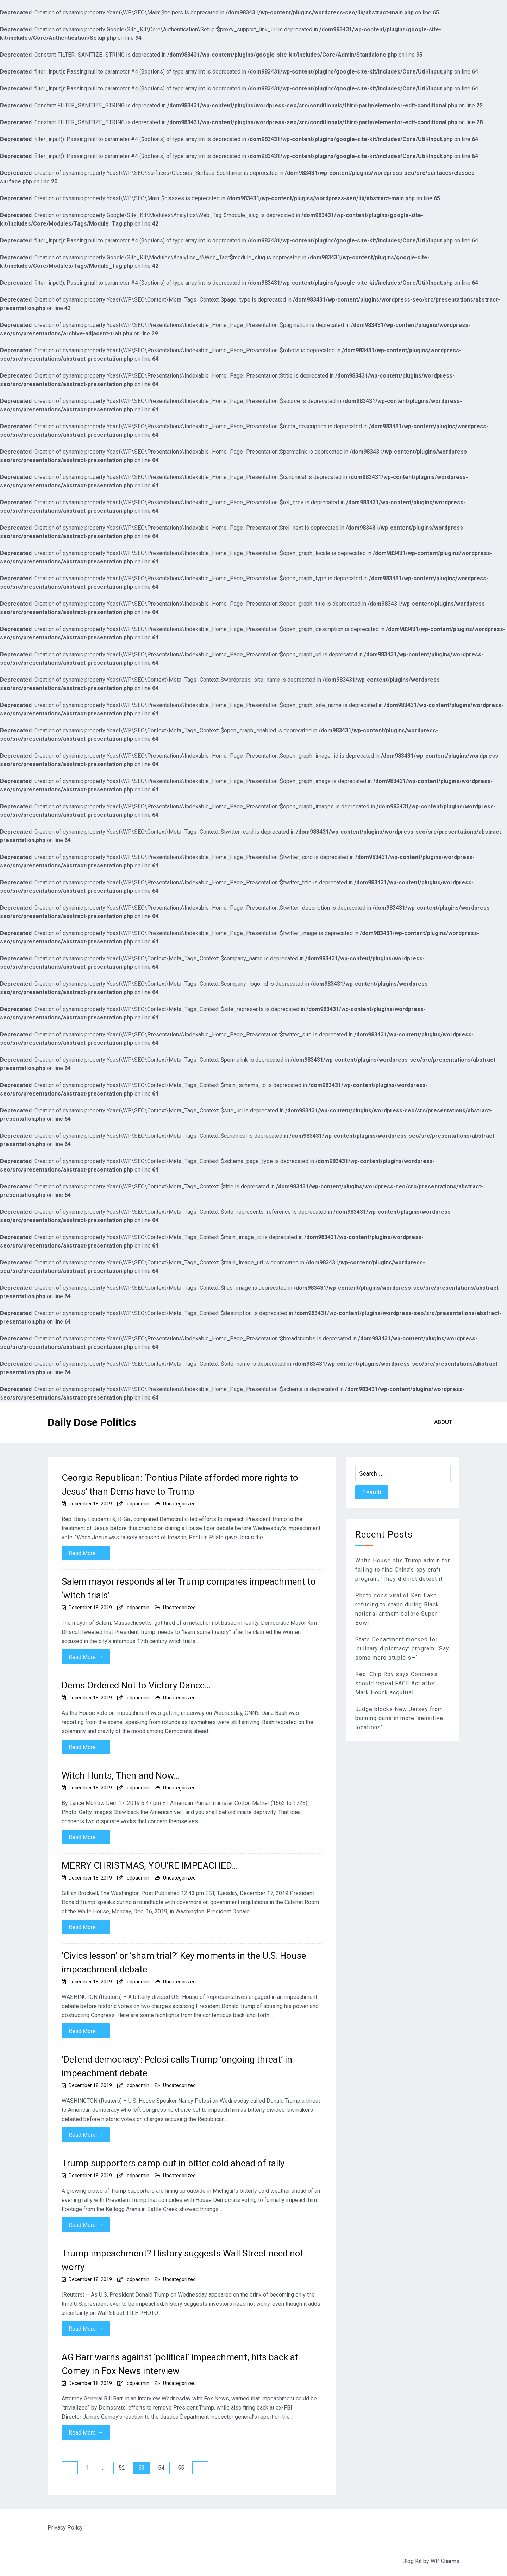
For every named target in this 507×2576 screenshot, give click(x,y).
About (443, 1422)
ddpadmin (138, 1504)
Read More (86, 1553)
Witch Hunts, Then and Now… (121, 1775)
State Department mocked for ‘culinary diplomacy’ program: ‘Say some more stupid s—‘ (402, 1648)
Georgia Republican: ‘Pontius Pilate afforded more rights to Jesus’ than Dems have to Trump (180, 1484)
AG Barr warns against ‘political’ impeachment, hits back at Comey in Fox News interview (180, 2364)
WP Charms (445, 2561)
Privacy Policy (65, 2527)
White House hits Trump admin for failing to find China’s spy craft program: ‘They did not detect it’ (402, 1569)
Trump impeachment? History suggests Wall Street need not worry (182, 2260)
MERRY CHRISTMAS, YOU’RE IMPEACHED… (150, 1865)
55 (181, 2467)
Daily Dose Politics (92, 1422)
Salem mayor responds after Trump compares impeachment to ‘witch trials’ (189, 1588)
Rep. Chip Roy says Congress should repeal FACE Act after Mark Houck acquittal (396, 1683)
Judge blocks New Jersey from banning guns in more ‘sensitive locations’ (399, 1718)
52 (122, 2467)
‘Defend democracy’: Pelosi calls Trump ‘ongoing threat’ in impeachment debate (177, 2066)
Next (200, 2467)
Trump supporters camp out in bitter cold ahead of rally (173, 2163)
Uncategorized (179, 1504)
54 (161, 2467)
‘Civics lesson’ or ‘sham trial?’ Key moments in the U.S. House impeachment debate (184, 1962)
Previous (70, 2467)
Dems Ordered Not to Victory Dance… (136, 1685)
